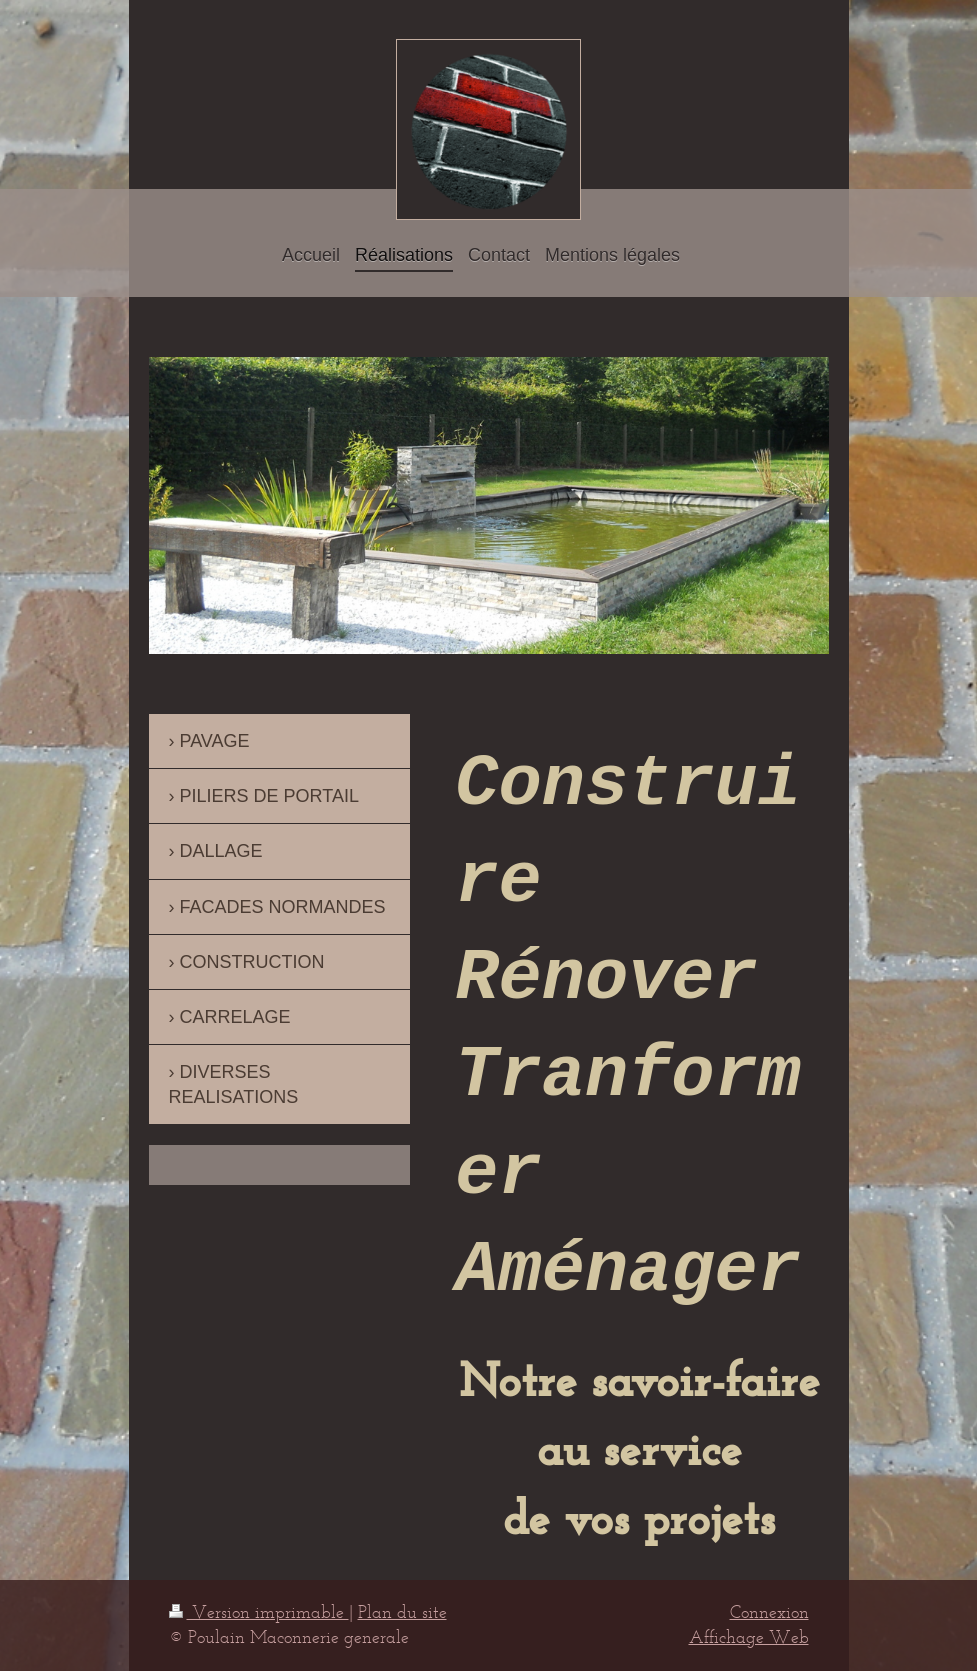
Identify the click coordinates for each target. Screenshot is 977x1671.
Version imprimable (259, 1612)
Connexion (769, 1612)
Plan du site (402, 1612)
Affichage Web (749, 1637)
